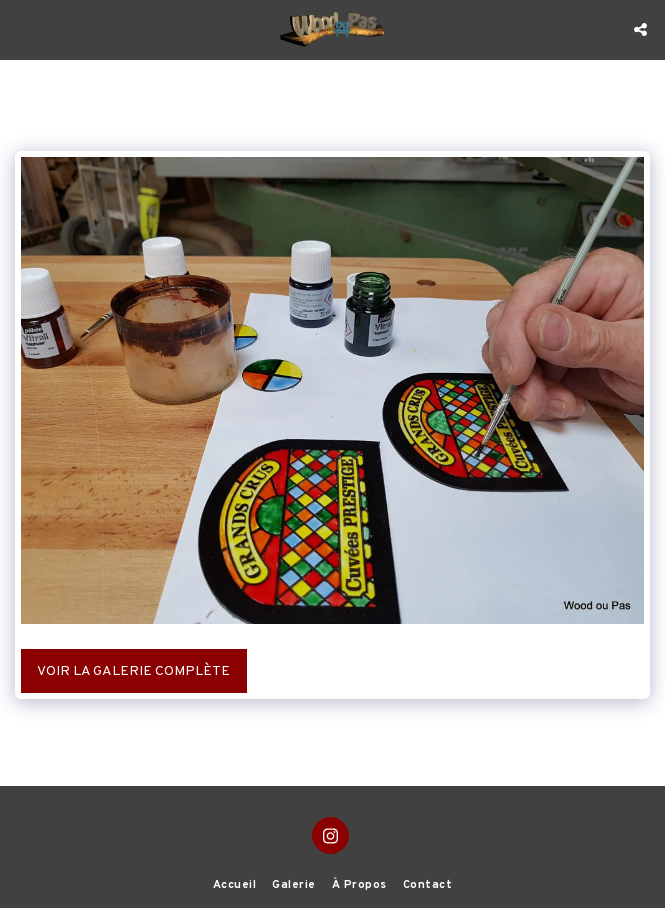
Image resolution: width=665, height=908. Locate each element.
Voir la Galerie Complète (133, 671)
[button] (22, 29)
